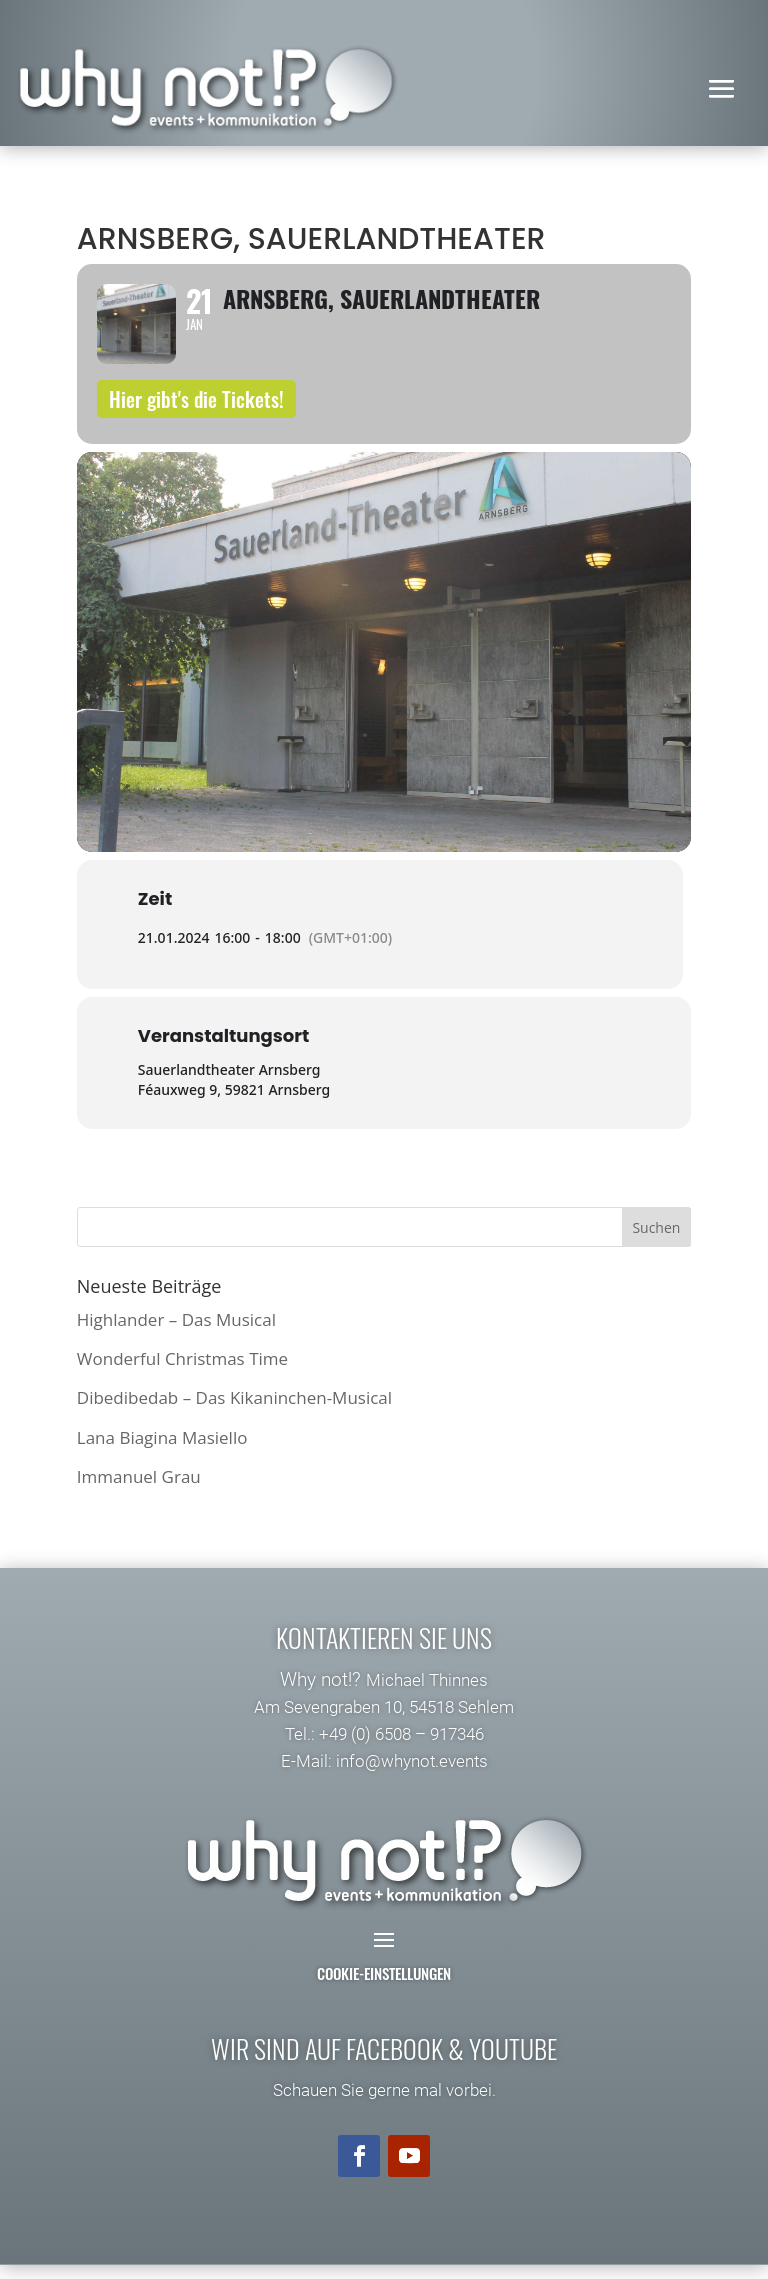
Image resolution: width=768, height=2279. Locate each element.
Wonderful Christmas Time (182, 1373)
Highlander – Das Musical (176, 1334)
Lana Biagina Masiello (162, 1451)
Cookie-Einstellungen (384, 1988)
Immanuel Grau (139, 1490)
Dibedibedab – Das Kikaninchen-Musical (234, 1412)
